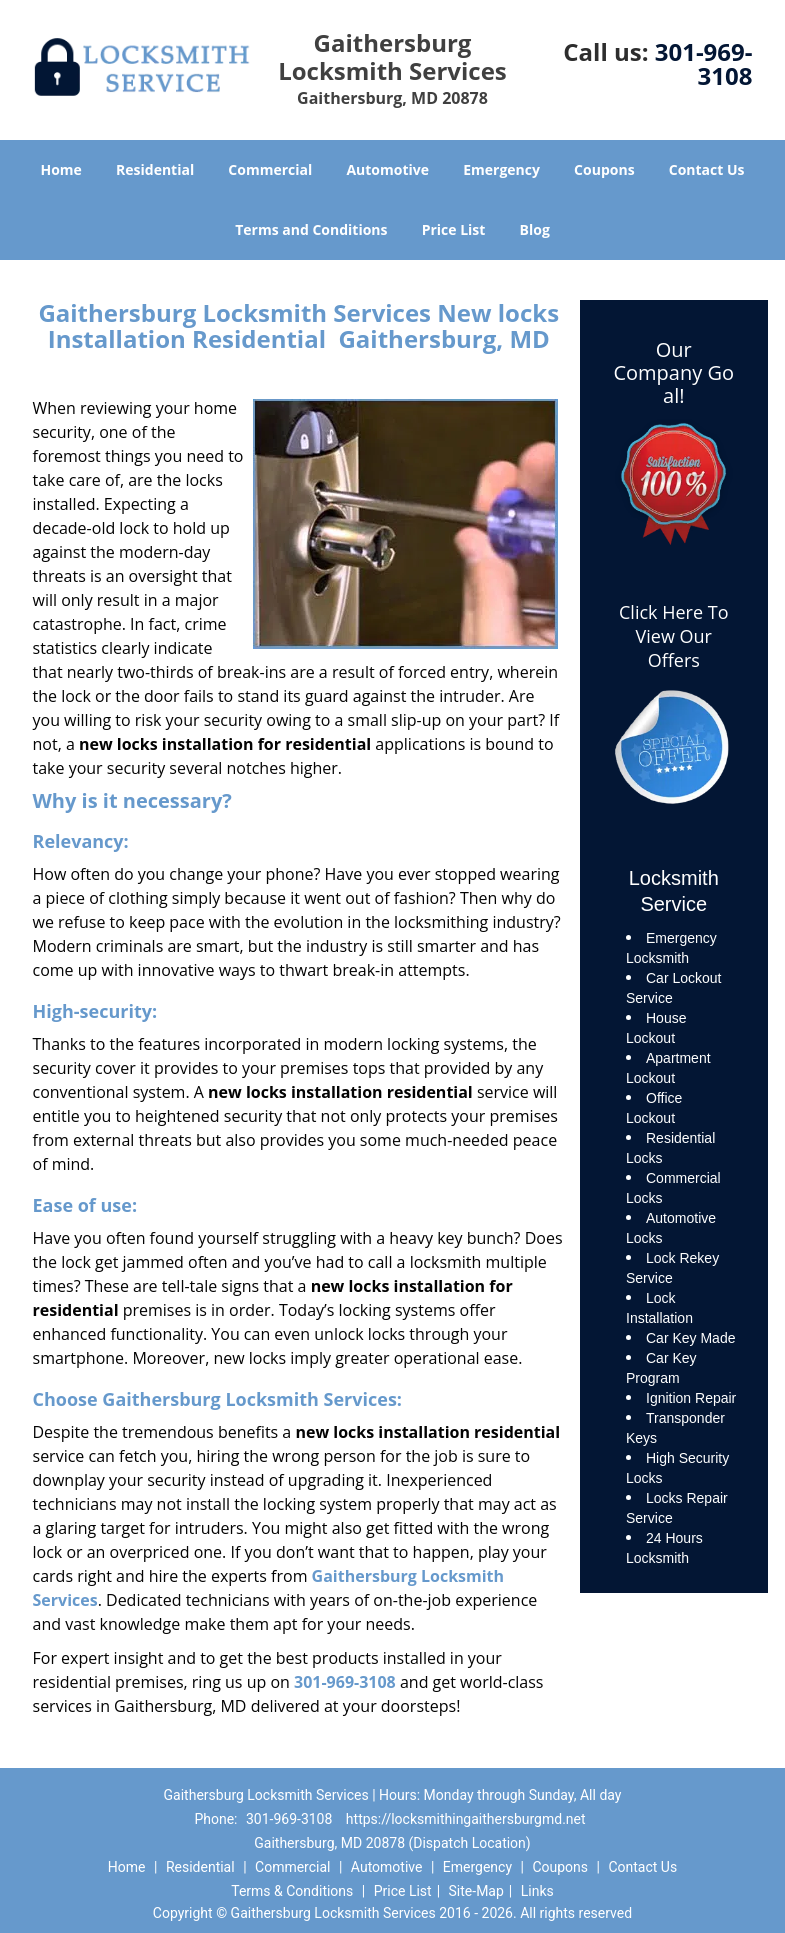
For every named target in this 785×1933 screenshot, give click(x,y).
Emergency (501, 169)
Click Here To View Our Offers (673, 636)
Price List (454, 229)
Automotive (387, 169)
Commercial (270, 169)
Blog (535, 229)
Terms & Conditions (292, 1891)
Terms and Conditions (311, 229)
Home (60, 169)
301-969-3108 (704, 63)
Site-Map (476, 1891)
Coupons (604, 169)
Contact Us (707, 169)
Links (537, 1891)
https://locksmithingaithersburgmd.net (466, 1819)
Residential (155, 169)
